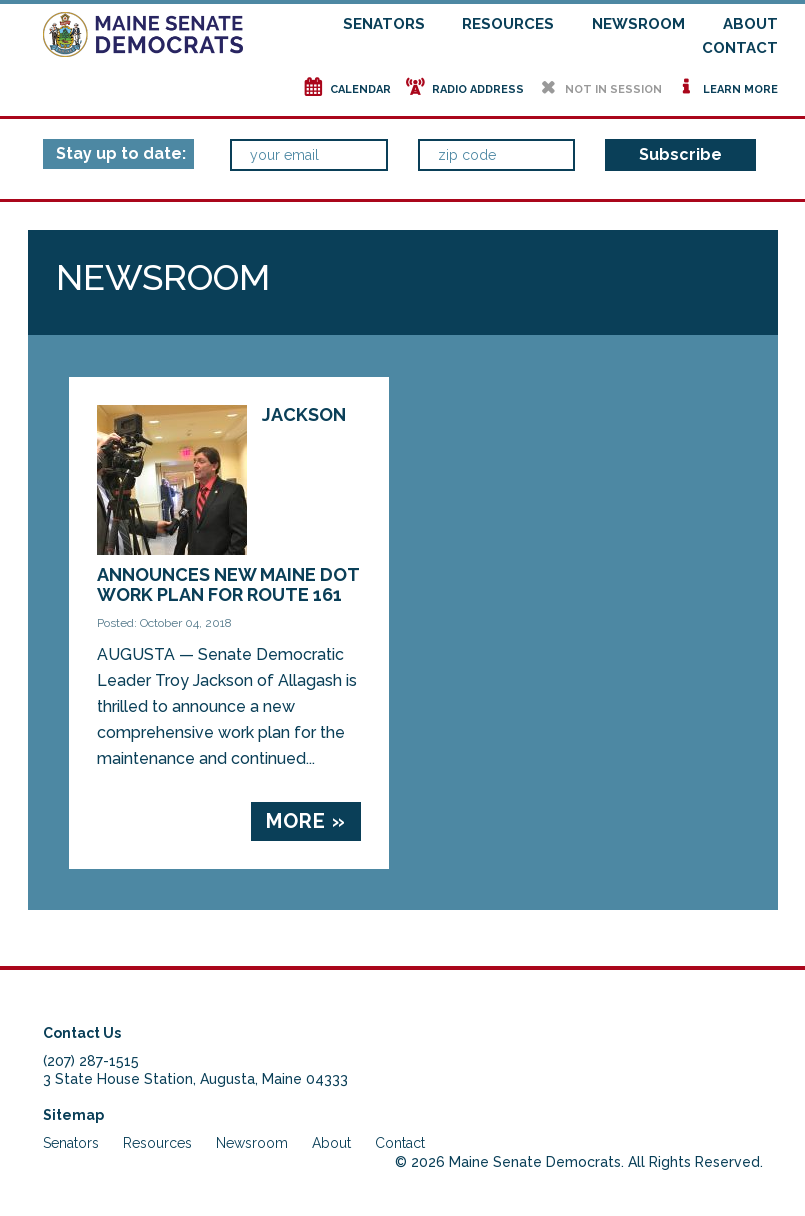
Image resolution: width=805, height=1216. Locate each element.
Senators (384, 24)
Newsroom (638, 24)
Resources (508, 24)
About (750, 24)
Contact (740, 48)
